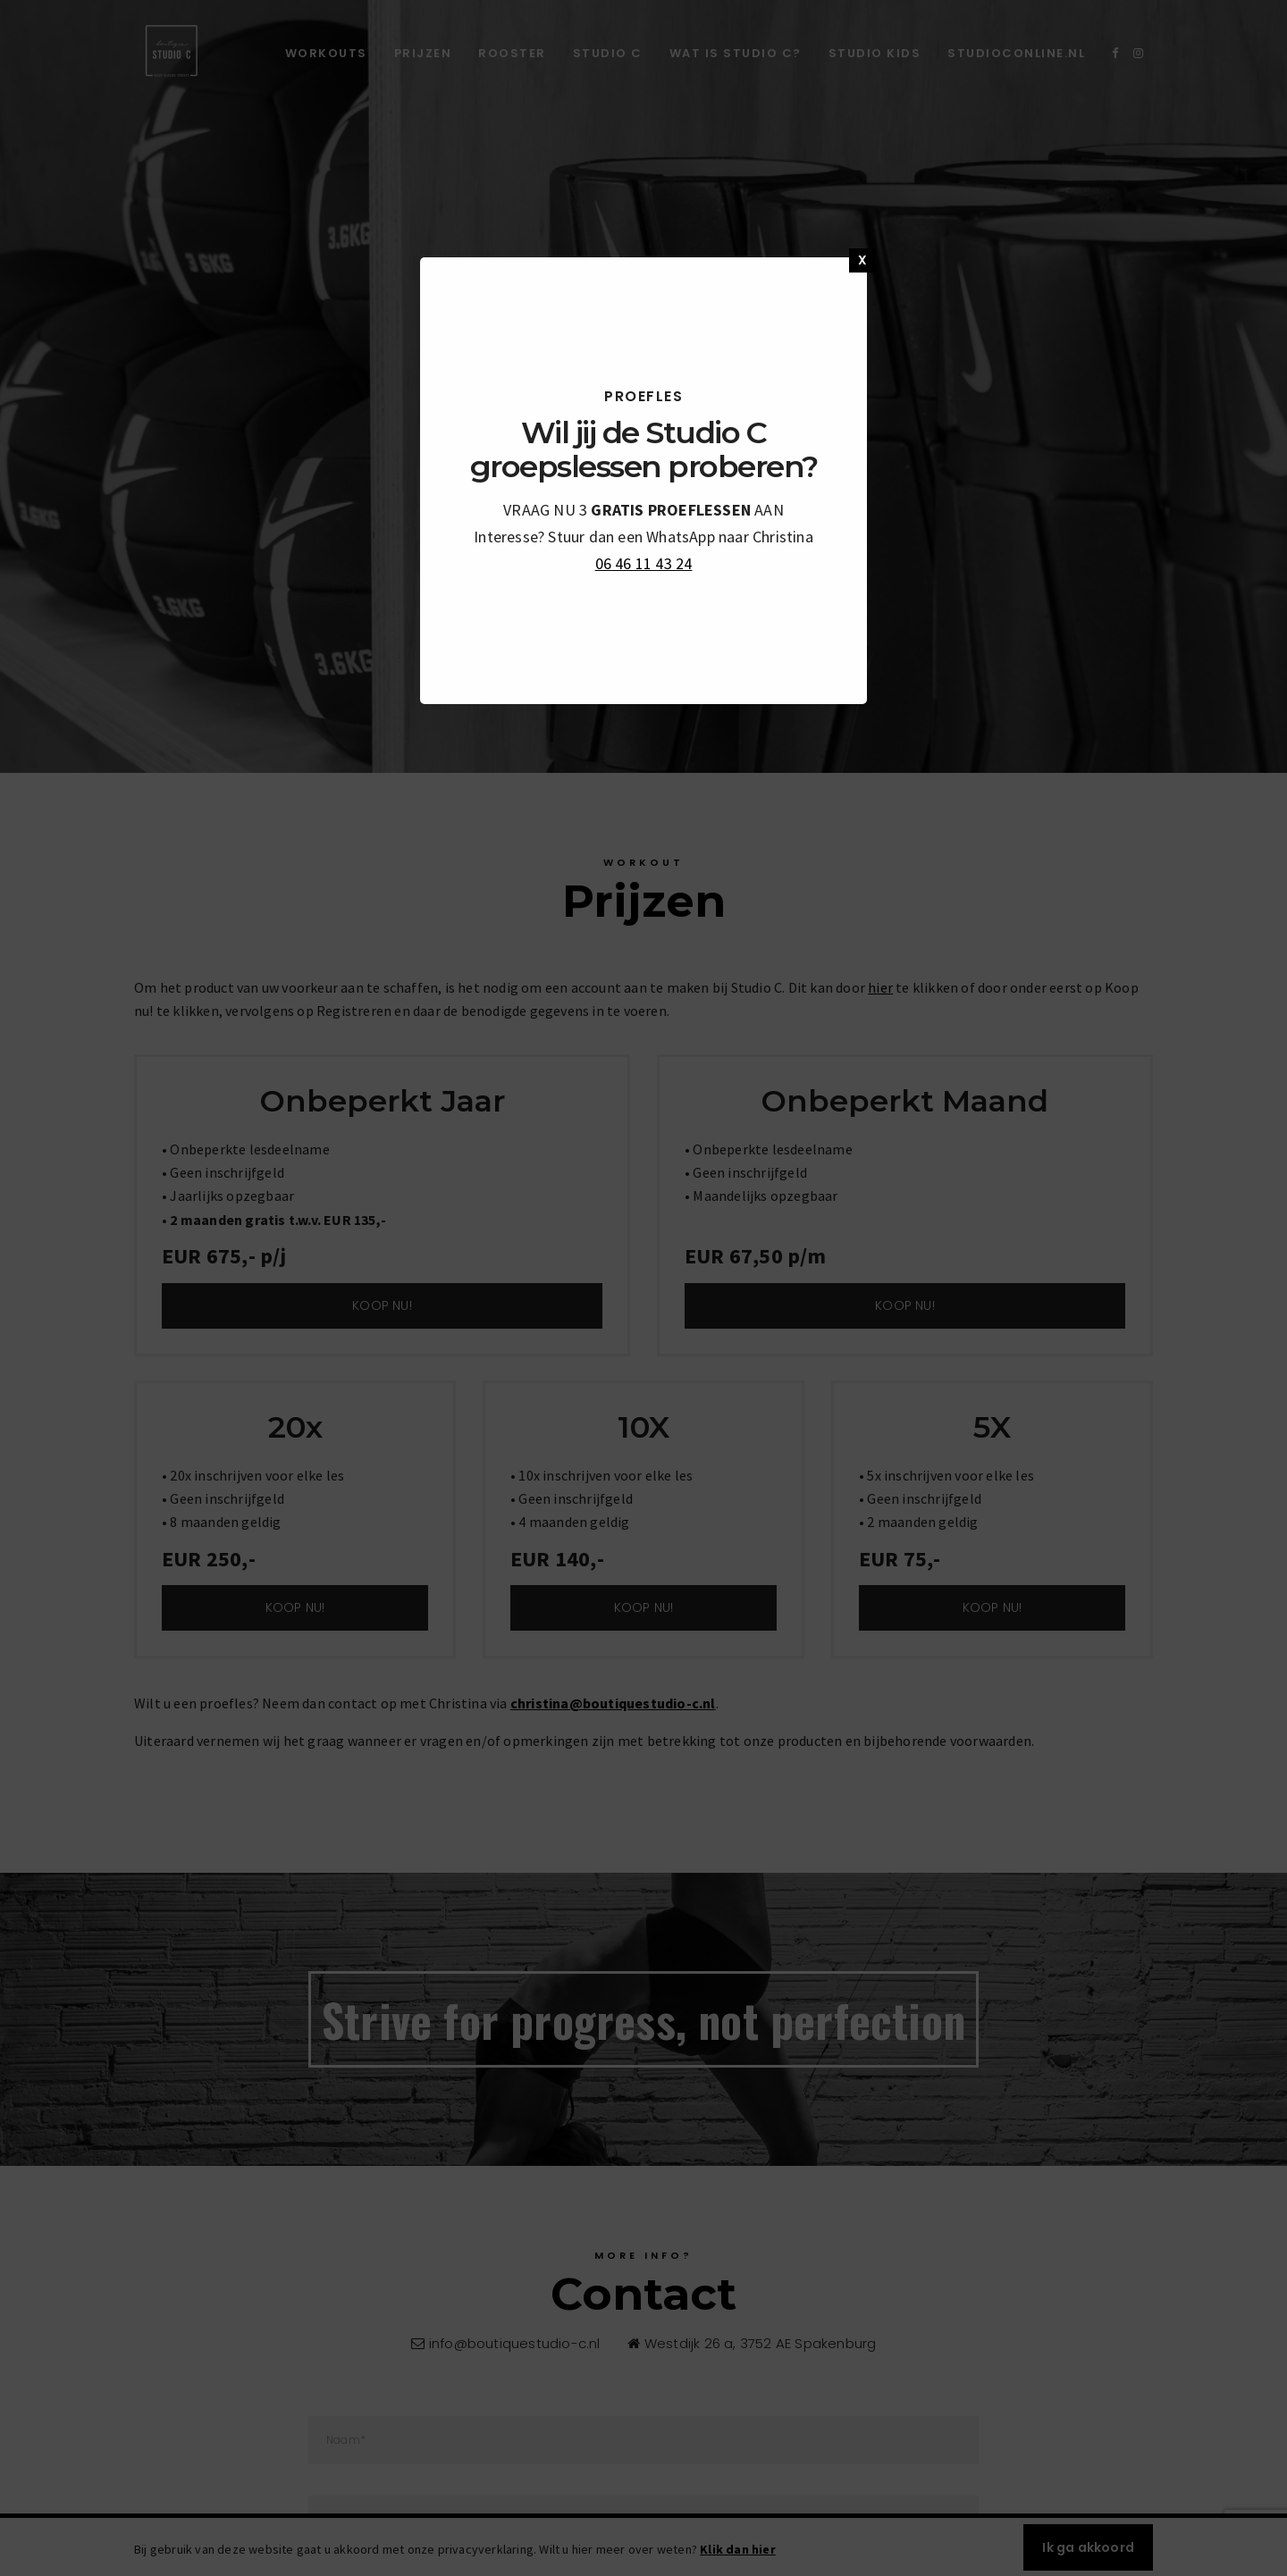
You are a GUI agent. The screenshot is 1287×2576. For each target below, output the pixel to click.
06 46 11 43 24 (644, 563)
